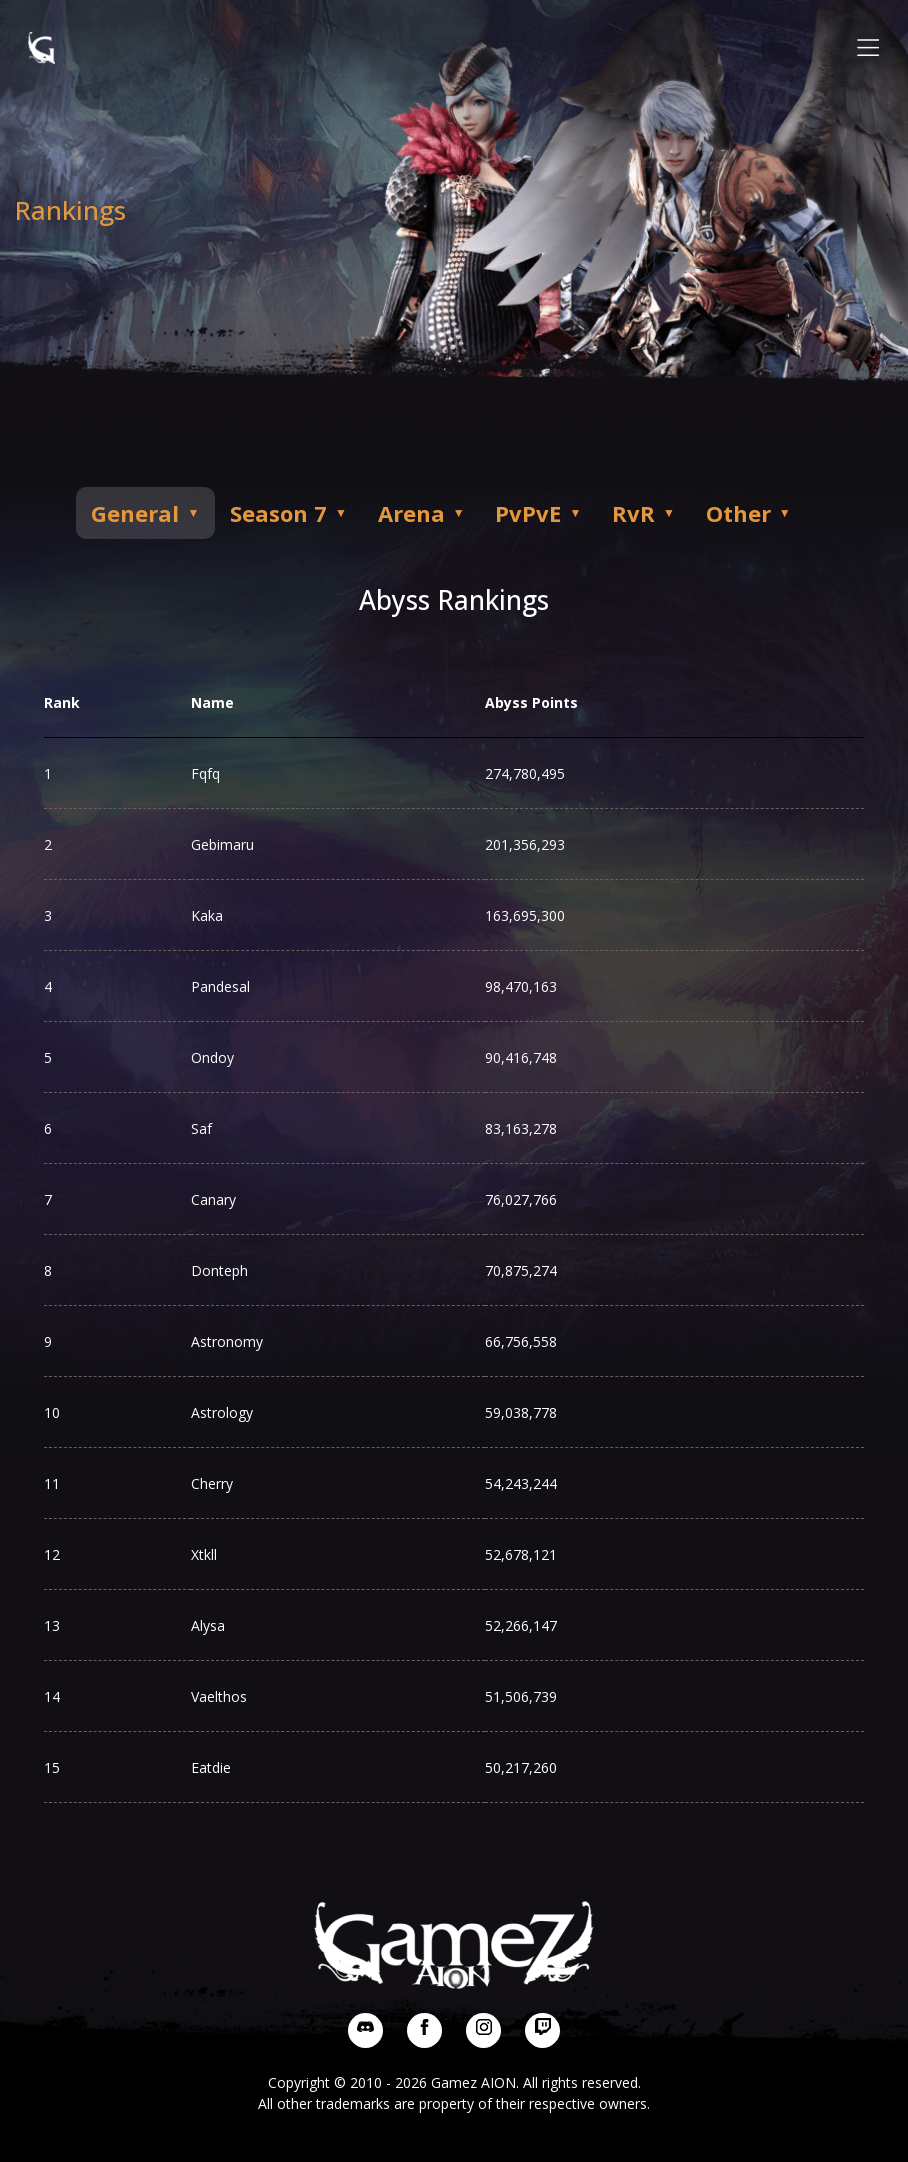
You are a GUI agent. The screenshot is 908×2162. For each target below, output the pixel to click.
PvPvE (571, 513)
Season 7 (302, 513)
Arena (444, 513)
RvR (685, 513)
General (150, 513)
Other (798, 513)
